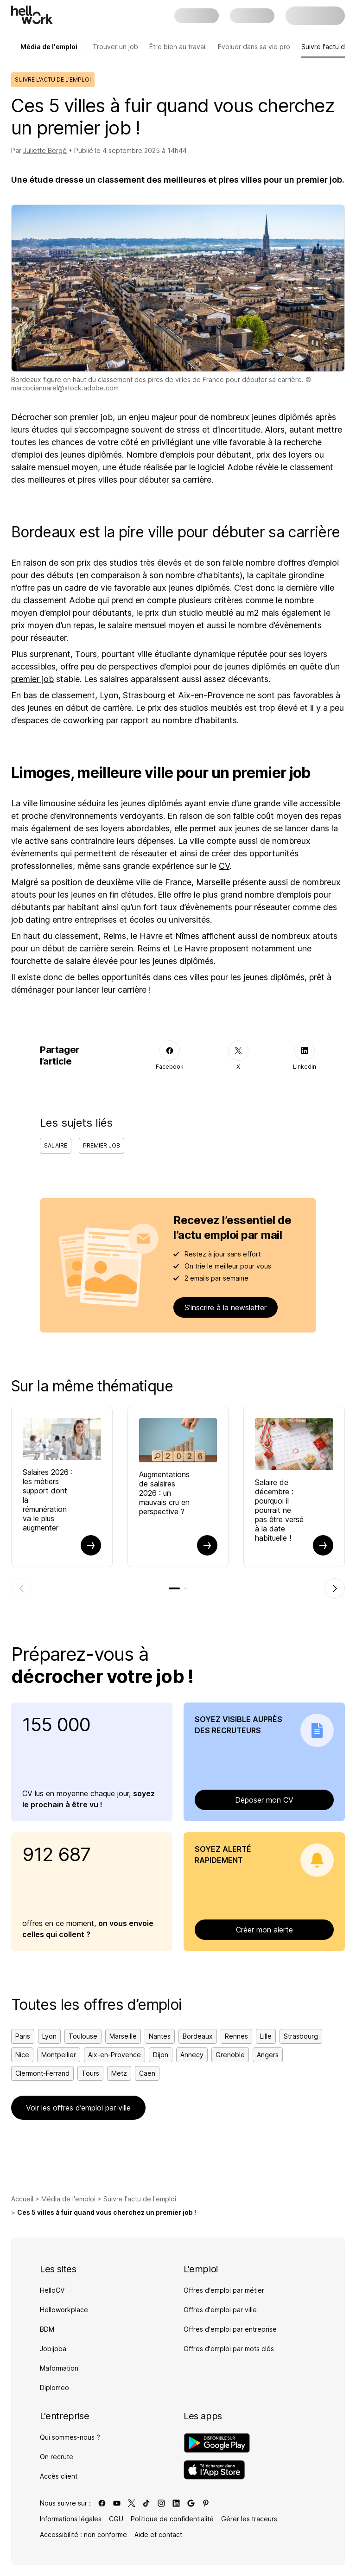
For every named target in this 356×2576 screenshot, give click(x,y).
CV (224, 866)
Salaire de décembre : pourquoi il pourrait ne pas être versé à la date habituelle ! (279, 1510)
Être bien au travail (178, 47)
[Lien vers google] (191, 2503)
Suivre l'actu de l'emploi (139, 2199)
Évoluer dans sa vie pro (254, 47)
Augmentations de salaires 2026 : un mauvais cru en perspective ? (164, 1493)
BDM (47, 2329)
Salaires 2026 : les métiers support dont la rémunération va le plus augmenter (48, 1499)
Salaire (55, 1145)
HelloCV (52, 2290)
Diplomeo (54, 2387)
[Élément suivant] (334, 1588)
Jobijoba (53, 2349)
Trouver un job (115, 47)
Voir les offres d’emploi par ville (78, 2107)
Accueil (22, 2199)
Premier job (101, 1145)
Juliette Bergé (45, 150)
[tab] (174, 1588)
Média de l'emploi (68, 2199)
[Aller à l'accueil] (32, 15)
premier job (32, 679)
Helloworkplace (64, 2310)
